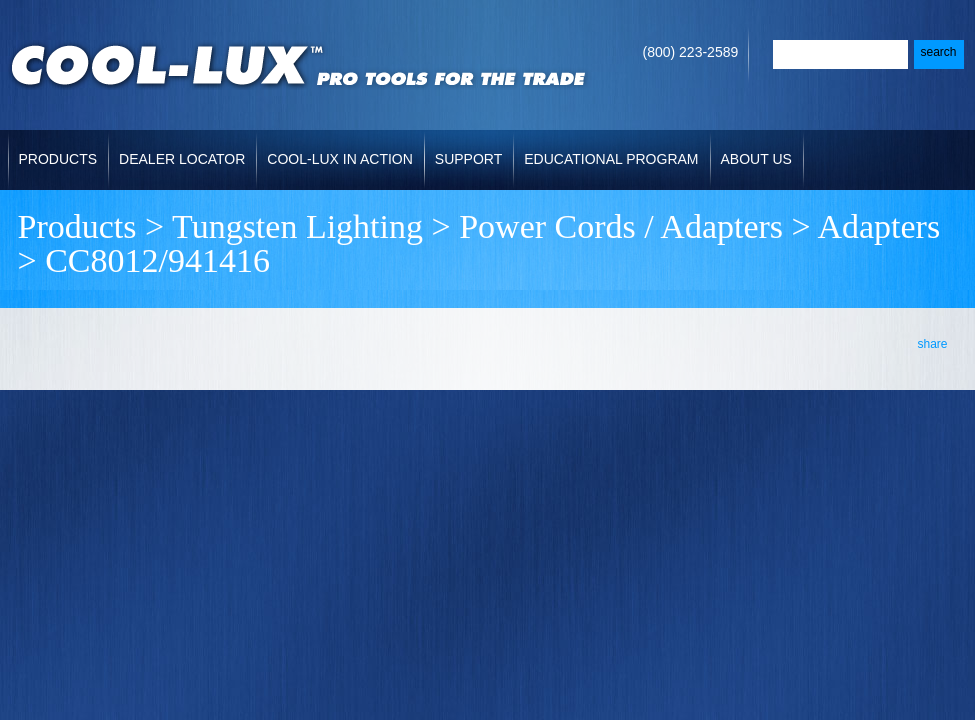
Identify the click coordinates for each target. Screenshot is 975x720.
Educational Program (611, 159)
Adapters (878, 226)
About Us (756, 159)
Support (468, 159)
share (932, 344)
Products (58, 159)
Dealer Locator (182, 159)
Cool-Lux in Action (339, 159)
